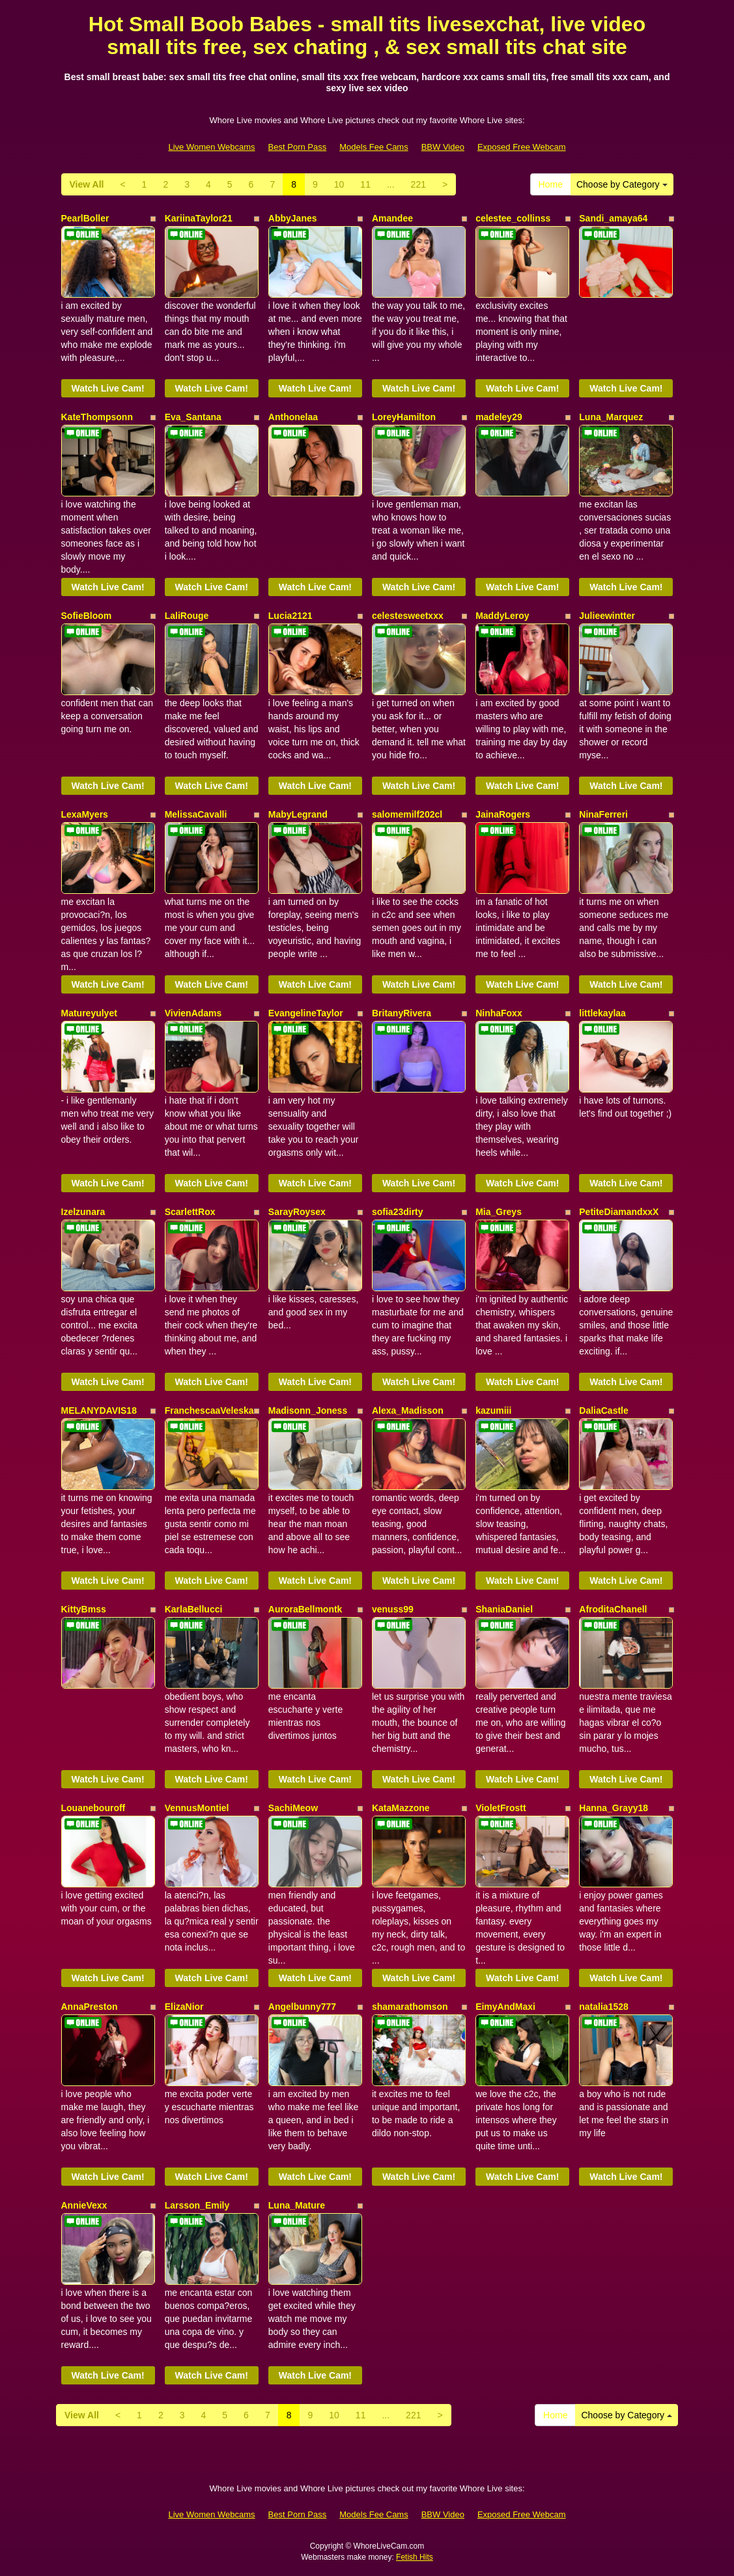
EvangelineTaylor (305, 1013)
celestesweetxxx (408, 615)
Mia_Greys (498, 1212)
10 (339, 184)
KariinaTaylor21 (199, 218)
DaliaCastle (603, 1410)
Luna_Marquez (611, 417)
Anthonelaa (293, 417)
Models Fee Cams (373, 147)
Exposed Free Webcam (521, 147)
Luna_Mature (296, 2205)
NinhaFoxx (498, 1013)
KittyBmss (83, 1609)
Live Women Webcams (211, 147)
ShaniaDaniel (504, 1609)
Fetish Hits (414, 2557)
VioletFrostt (500, 1808)
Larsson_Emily (197, 2205)
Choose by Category (622, 184)
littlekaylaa (602, 1013)
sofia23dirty (397, 1212)
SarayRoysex (297, 1212)
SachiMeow (293, 1808)
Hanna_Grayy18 (613, 1808)
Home (551, 184)
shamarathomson (410, 2006)
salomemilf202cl (407, 814)
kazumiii (493, 1410)
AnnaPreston (89, 2006)
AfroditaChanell (613, 1609)
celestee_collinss (512, 218)
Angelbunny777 (302, 2006)
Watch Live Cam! (107, 388)
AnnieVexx (84, 2205)
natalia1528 (603, 2006)
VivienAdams (193, 1013)
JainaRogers (502, 814)
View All (87, 184)
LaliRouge (187, 615)
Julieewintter (607, 615)
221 (418, 184)
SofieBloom (86, 615)
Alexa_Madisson (408, 1410)
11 (365, 184)
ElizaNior (184, 2006)
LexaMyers (84, 814)
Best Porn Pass (297, 147)
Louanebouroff (93, 1808)
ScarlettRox (190, 1212)
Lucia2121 (290, 615)
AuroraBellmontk (305, 1609)
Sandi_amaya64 (613, 218)
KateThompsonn (97, 417)
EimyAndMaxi (505, 2006)
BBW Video (442, 147)
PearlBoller (85, 218)
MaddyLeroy (502, 615)
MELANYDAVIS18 (99, 1410)
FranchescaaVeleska (209, 1410)
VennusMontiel (197, 1808)
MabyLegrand (298, 814)
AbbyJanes (292, 218)
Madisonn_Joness (307, 1410)
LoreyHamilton (404, 417)
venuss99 (393, 1609)
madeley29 (498, 417)
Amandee (392, 218)
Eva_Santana (193, 417)
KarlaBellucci (194, 1609)
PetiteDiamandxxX (618, 1212)
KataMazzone (401, 1808)
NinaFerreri (603, 814)
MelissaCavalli (196, 814)
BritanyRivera (401, 1013)
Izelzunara (83, 1212)
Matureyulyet (89, 1013)
